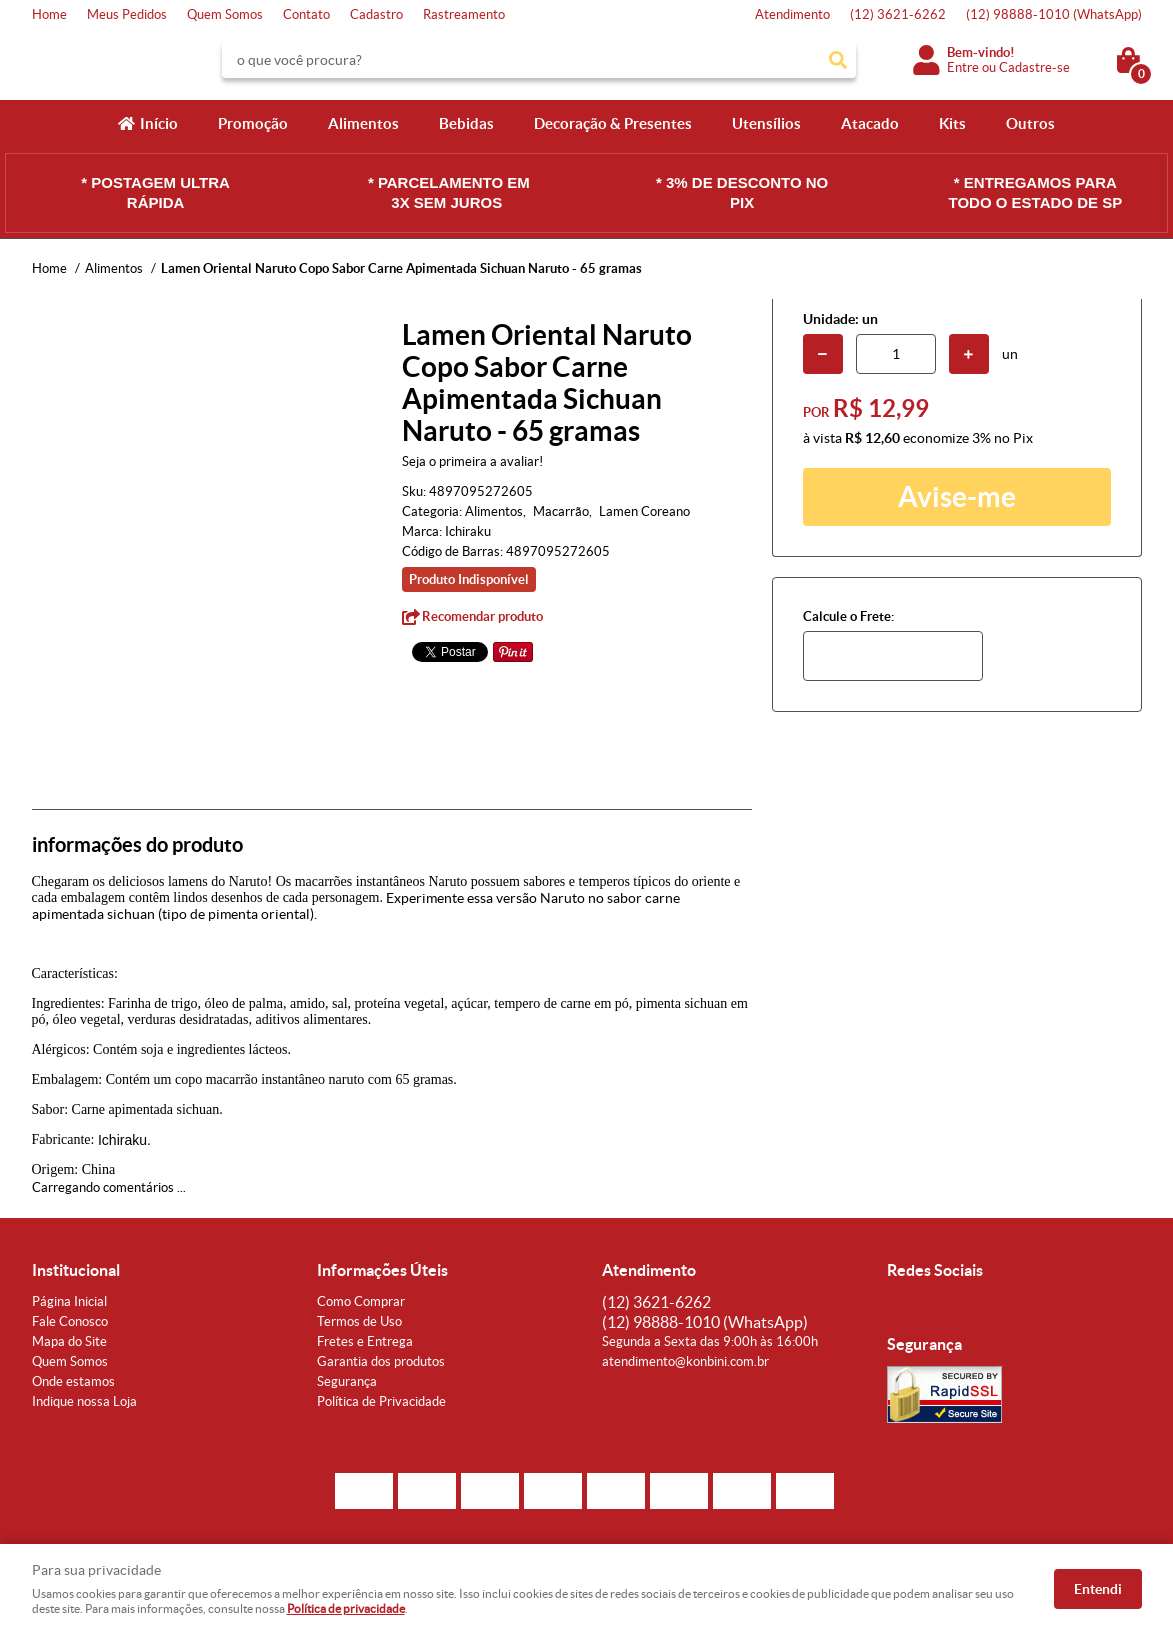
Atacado (870, 123)
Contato (306, 14)
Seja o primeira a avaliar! (472, 461)
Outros (1030, 123)
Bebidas (466, 123)
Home (49, 14)
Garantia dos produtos (381, 1361)
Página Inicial (69, 1301)
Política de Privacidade (381, 1401)
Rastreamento (464, 14)
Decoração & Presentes (613, 123)
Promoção (253, 123)
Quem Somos (225, 14)
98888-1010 (1054, 14)
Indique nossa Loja (84, 1401)
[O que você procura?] (838, 60)
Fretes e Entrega (365, 1341)
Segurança (347, 1381)
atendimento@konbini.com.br (685, 1361)
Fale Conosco (70, 1321)
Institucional (76, 1270)
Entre (963, 67)
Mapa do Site (69, 1341)
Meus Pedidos (127, 14)
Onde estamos (73, 1381)
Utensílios (766, 123)
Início (159, 123)
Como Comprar (361, 1301)
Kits (952, 123)
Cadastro (376, 14)
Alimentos (363, 123)
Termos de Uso (359, 1321)
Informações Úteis (382, 1270)
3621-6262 (898, 14)
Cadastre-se (1034, 67)
